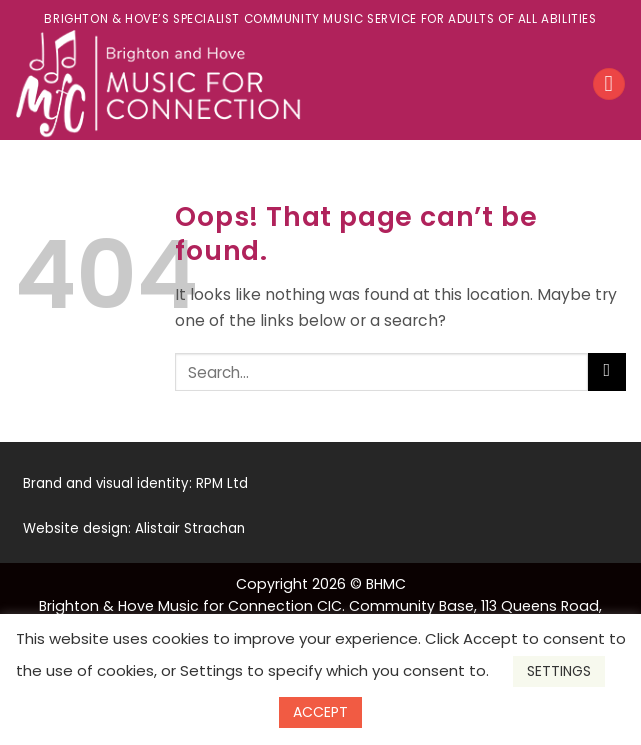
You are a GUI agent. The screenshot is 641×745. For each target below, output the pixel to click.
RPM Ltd (222, 483)
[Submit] (607, 372)
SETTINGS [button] (559, 671)
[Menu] (608, 84)
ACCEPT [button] (320, 712)
